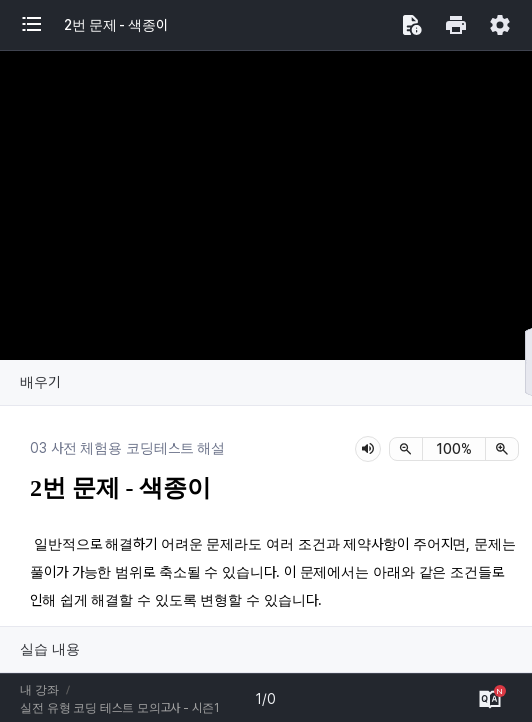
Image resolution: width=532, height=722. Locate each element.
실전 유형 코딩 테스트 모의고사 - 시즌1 (119, 708)
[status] (454, 449)
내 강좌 (39, 690)
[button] (42, 25)
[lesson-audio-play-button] (368, 449)
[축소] (406, 449)
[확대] (502, 449)
